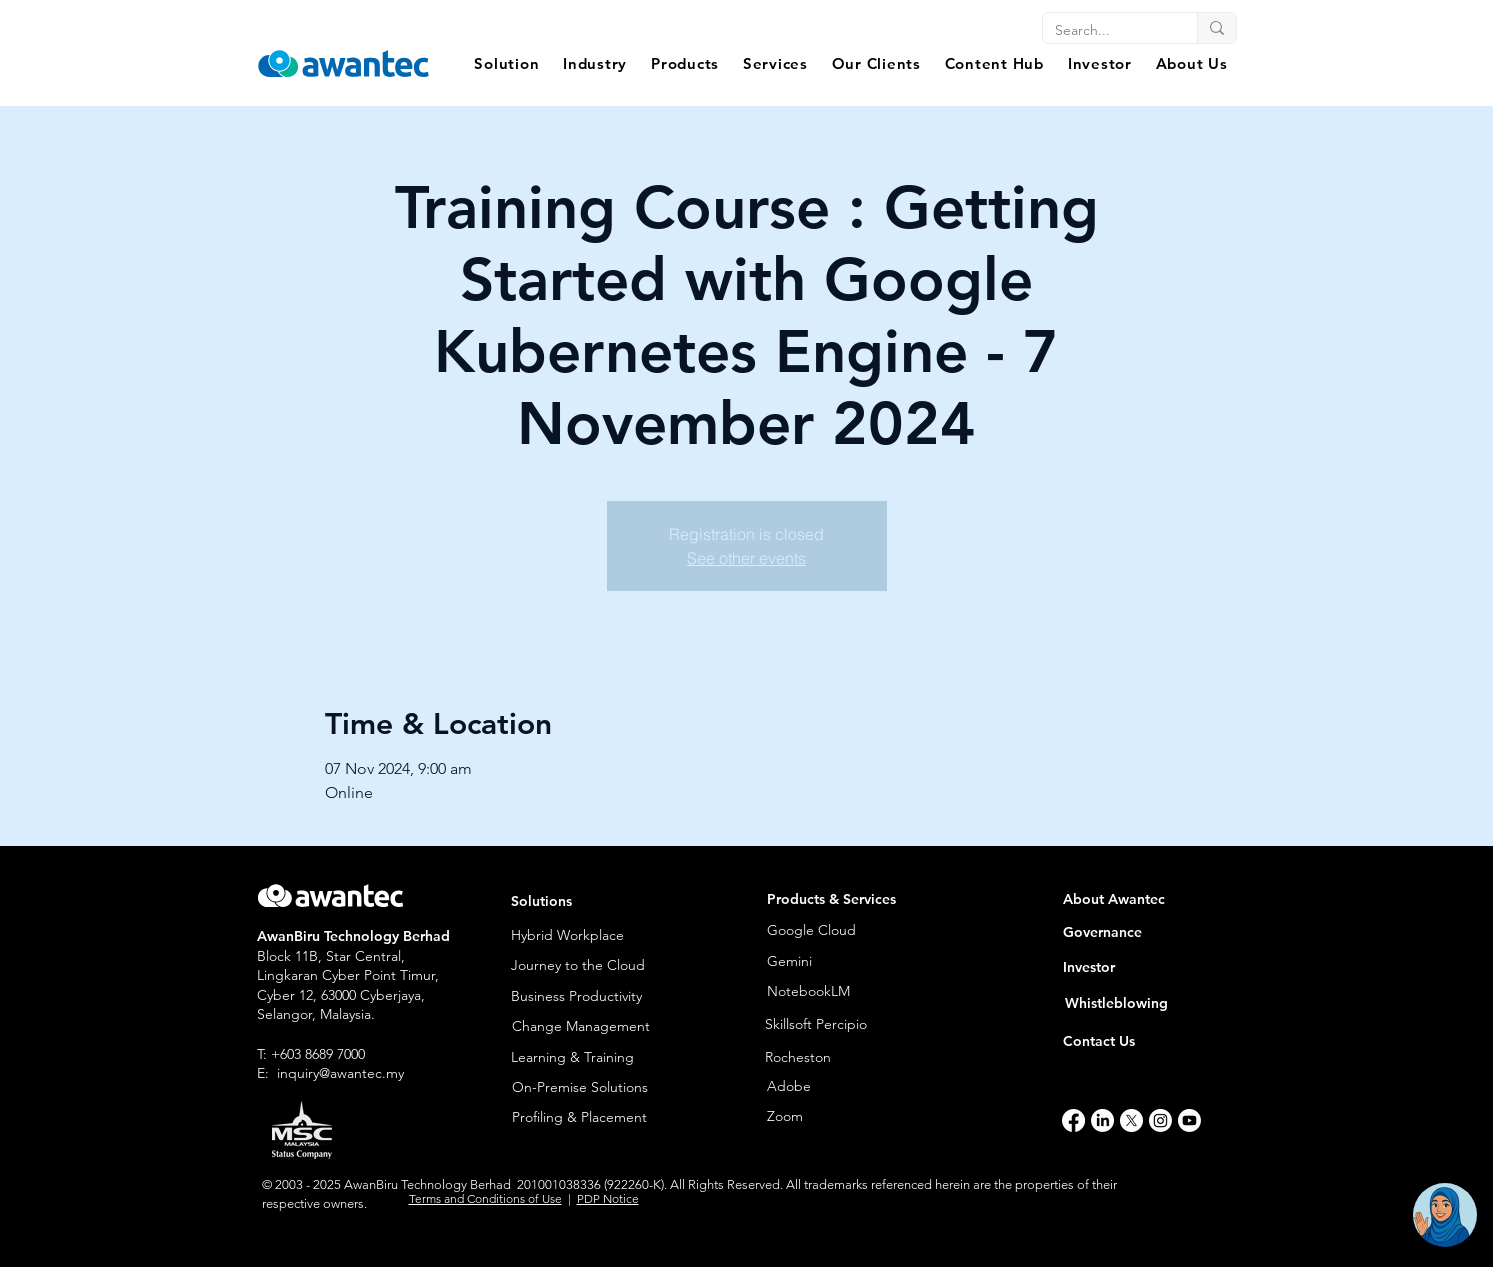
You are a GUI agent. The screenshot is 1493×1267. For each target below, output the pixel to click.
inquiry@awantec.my (340, 1073)
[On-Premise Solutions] (591, 1087)
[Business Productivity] (590, 996)
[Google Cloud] (840, 930)
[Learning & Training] (590, 1057)
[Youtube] (1189, 1120)
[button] (507, 63)
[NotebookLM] (816, 992)
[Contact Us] (1129, 1041)
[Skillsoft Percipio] (858, 1025)
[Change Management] (591, 1027)
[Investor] (1142, 967)
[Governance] (1142, 932)
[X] (1131, 1120)
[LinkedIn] (1102, 1120)
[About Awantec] (1142, 899)
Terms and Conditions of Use (485, 1198)
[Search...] (1105, 31)
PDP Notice (608, 1198)
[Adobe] (833, 1087)
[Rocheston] (858, 1057)
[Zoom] (840, 1116)
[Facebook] (1073, 1120)
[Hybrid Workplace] (590, 935)
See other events (746, 558)
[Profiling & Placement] (591, 1117)
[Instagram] (1160, 1120)
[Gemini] (816, 962)
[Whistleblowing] (1131, 1003)
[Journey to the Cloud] (590, 966)
